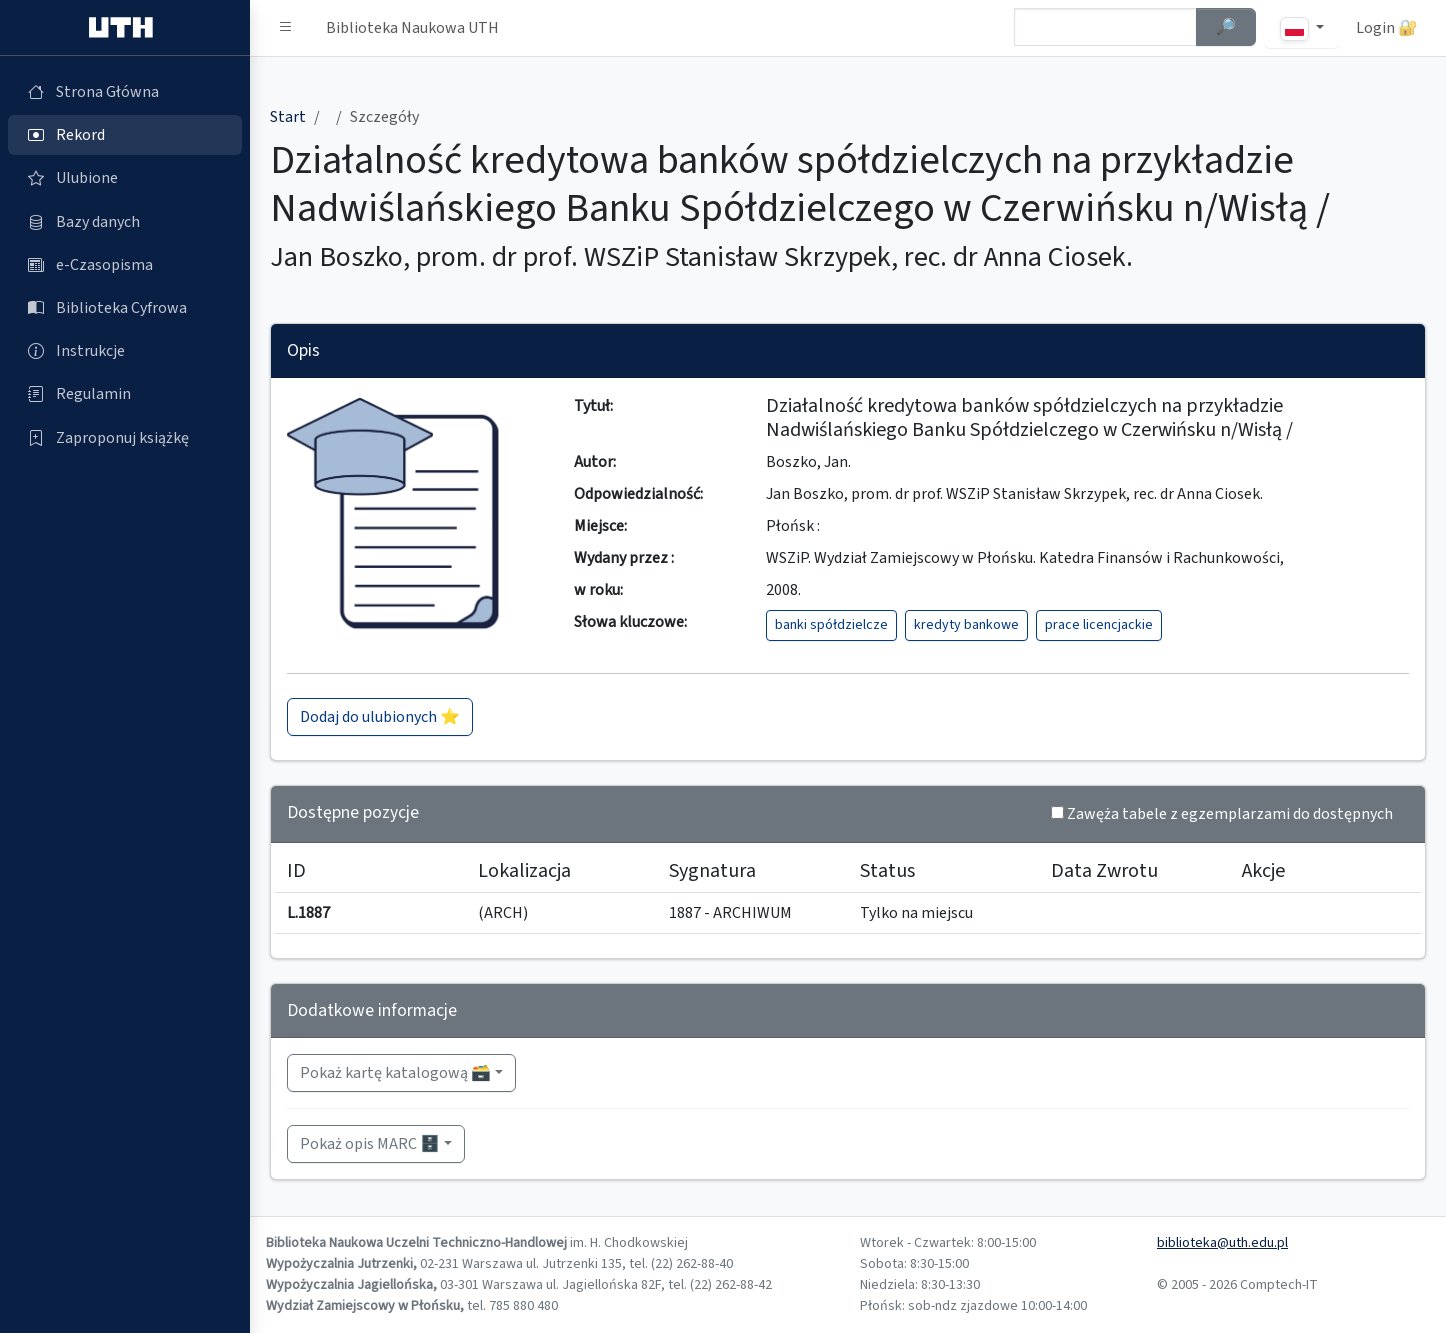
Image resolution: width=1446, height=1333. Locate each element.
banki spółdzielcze (831, 625)
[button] (286, 28)
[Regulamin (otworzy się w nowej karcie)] (125, 394)
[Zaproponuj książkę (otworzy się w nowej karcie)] (125, 438)
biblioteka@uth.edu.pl (1222, 1243)
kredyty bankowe (966, 625)
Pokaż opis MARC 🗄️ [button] (370, 1144)
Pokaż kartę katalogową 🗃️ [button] (395, 1073)
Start (288, 117)
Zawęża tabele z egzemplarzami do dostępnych (1230, 814)
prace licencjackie (1099, 625)
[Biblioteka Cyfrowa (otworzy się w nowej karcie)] (125, 308)
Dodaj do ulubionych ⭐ (380, 717)
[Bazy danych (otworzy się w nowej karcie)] (125, 222)
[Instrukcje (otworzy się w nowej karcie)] (125, 351)
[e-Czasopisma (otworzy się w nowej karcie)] (125, 265)
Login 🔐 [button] (1387, 28)
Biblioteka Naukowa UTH (412, 28)
